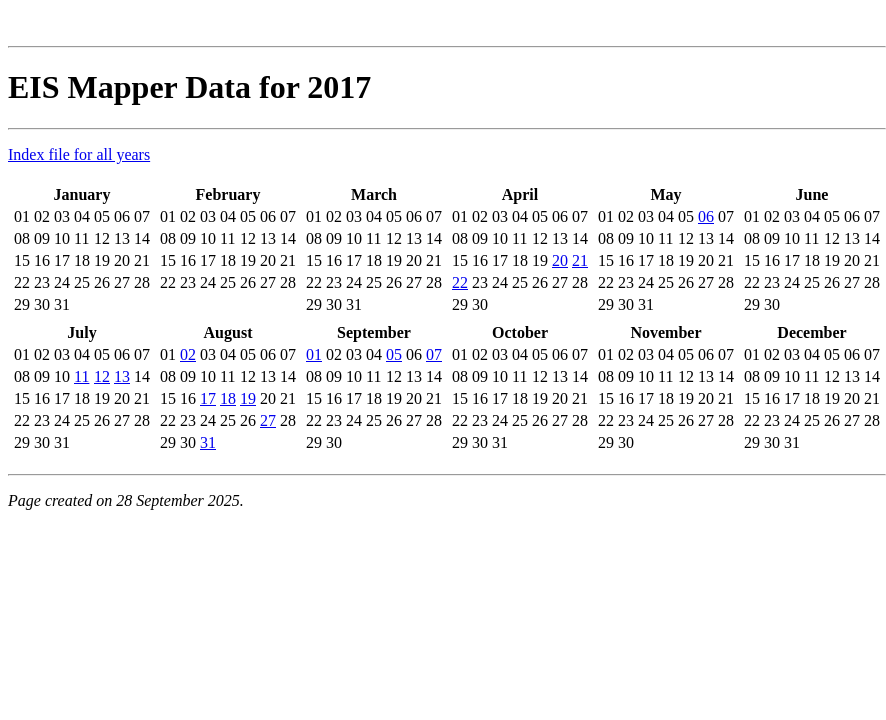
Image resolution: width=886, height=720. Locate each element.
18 (228, 398)
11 (81, 376)
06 (706, 216)
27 (268, 420)
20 (560, 260)
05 (394, 354)
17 (208, 398)
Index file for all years (79, 154)
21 (580, 260)
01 (314, 354)
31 (208, 442)
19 (248, 398)
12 (102, 376)
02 (188, 354)
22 (460, 282)
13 (122, 376)
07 (434, 354)
